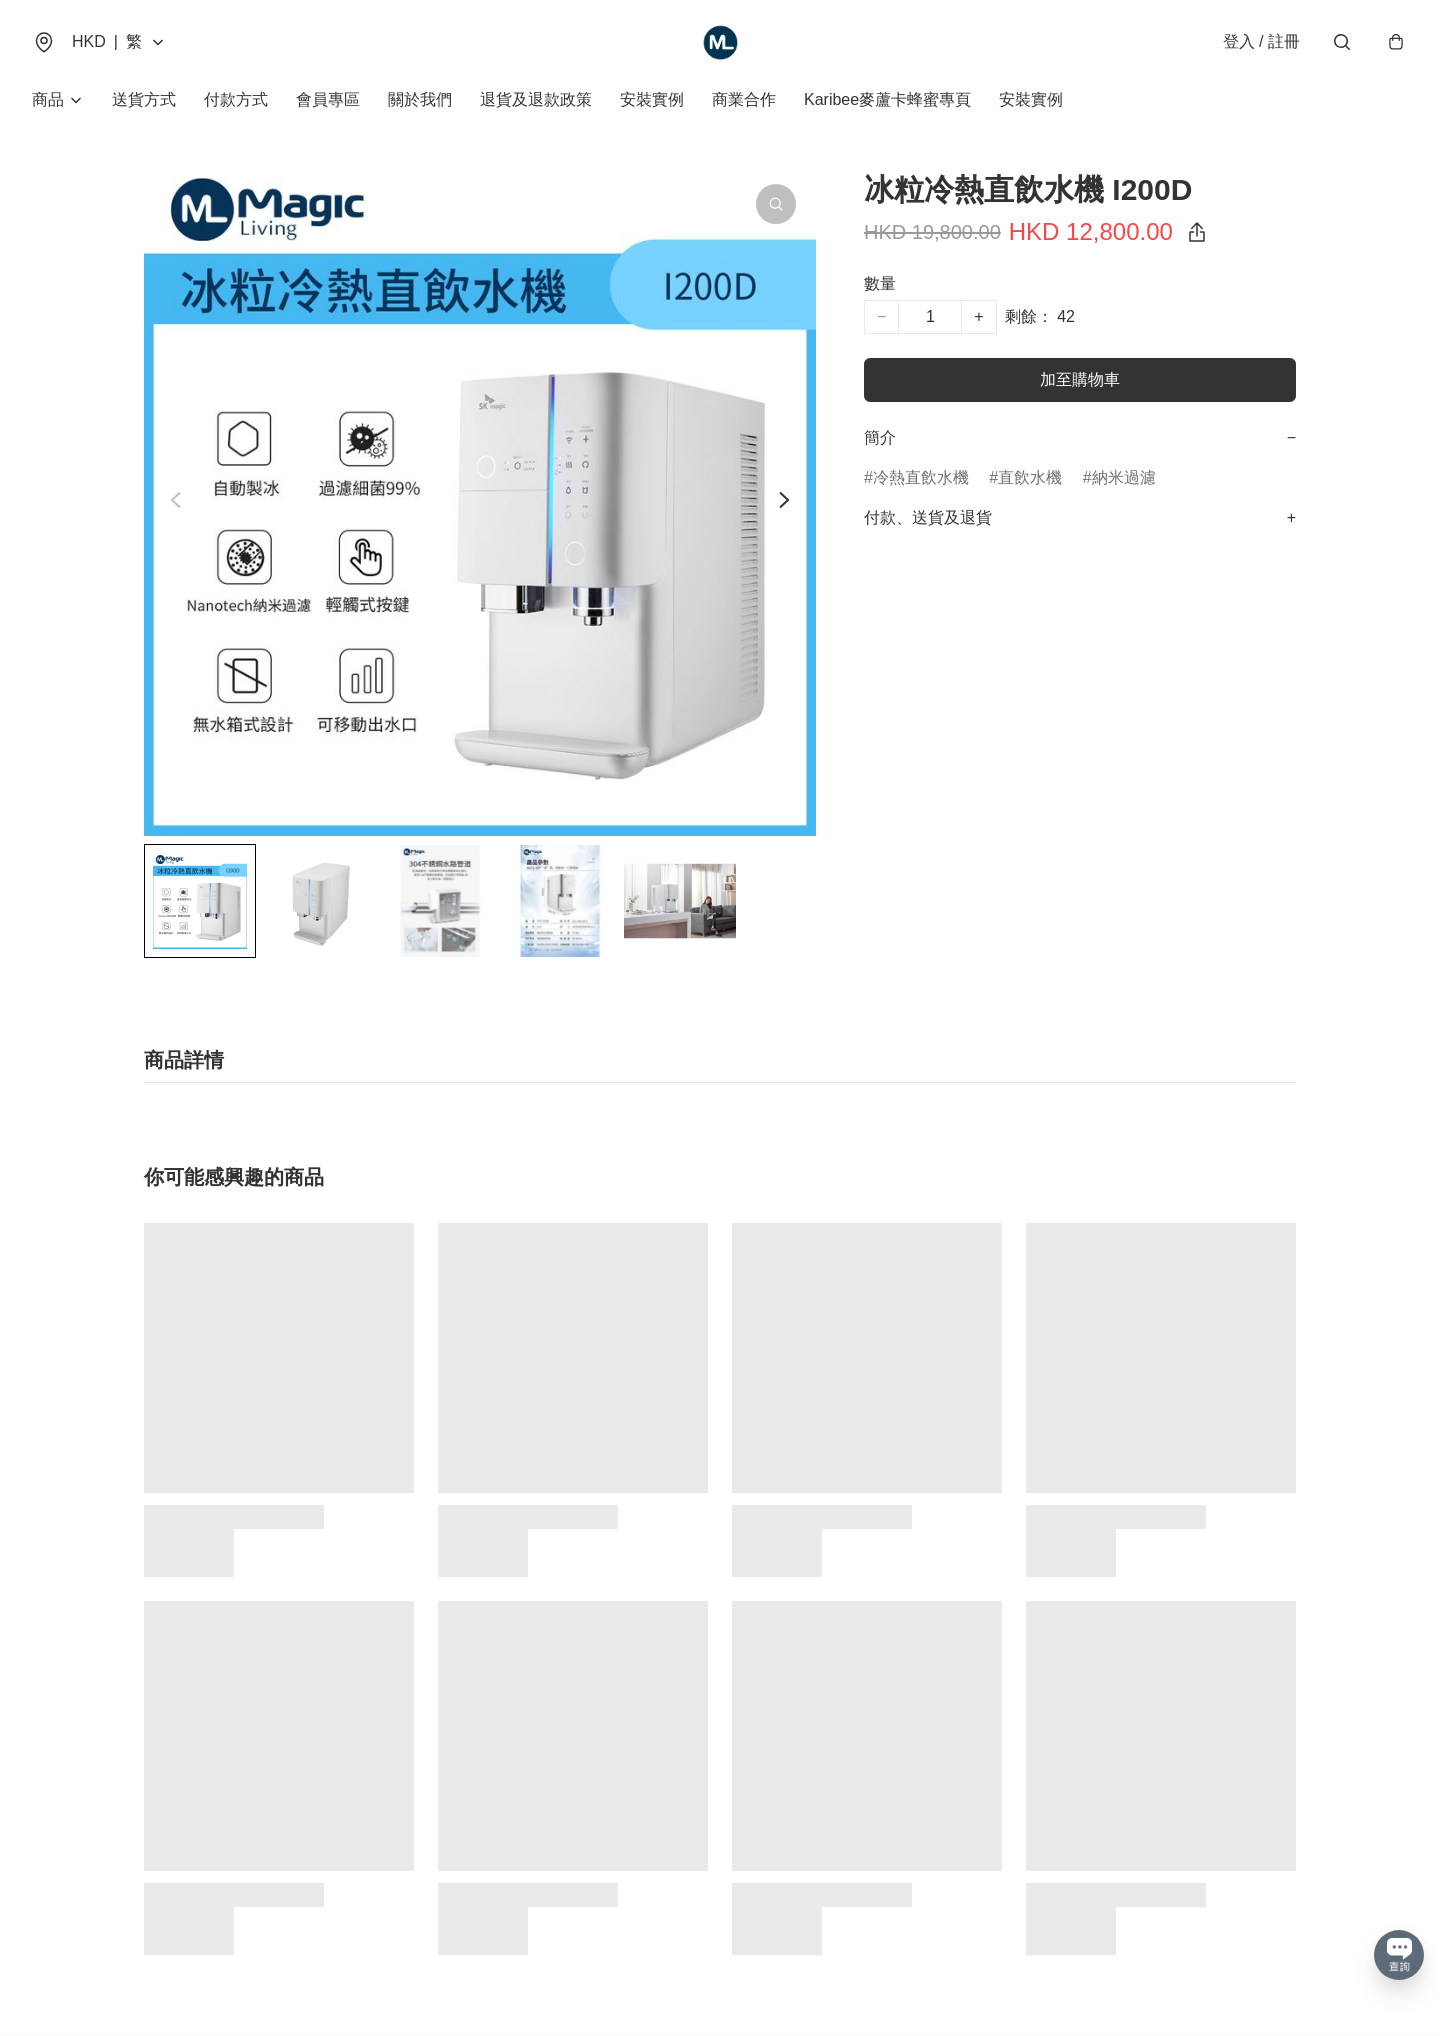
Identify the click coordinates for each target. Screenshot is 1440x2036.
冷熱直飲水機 (921, 477)
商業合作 (744, 99)
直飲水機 (1030, 477)
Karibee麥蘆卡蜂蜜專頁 (887, 99)
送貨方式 (144, 99)
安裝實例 (652, 99)
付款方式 (236, 99)
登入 (1261, 41)
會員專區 (328, 99)
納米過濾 (1124, 477)
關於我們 (420, 99)
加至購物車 (1080, 379)
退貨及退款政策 (536, 99)
